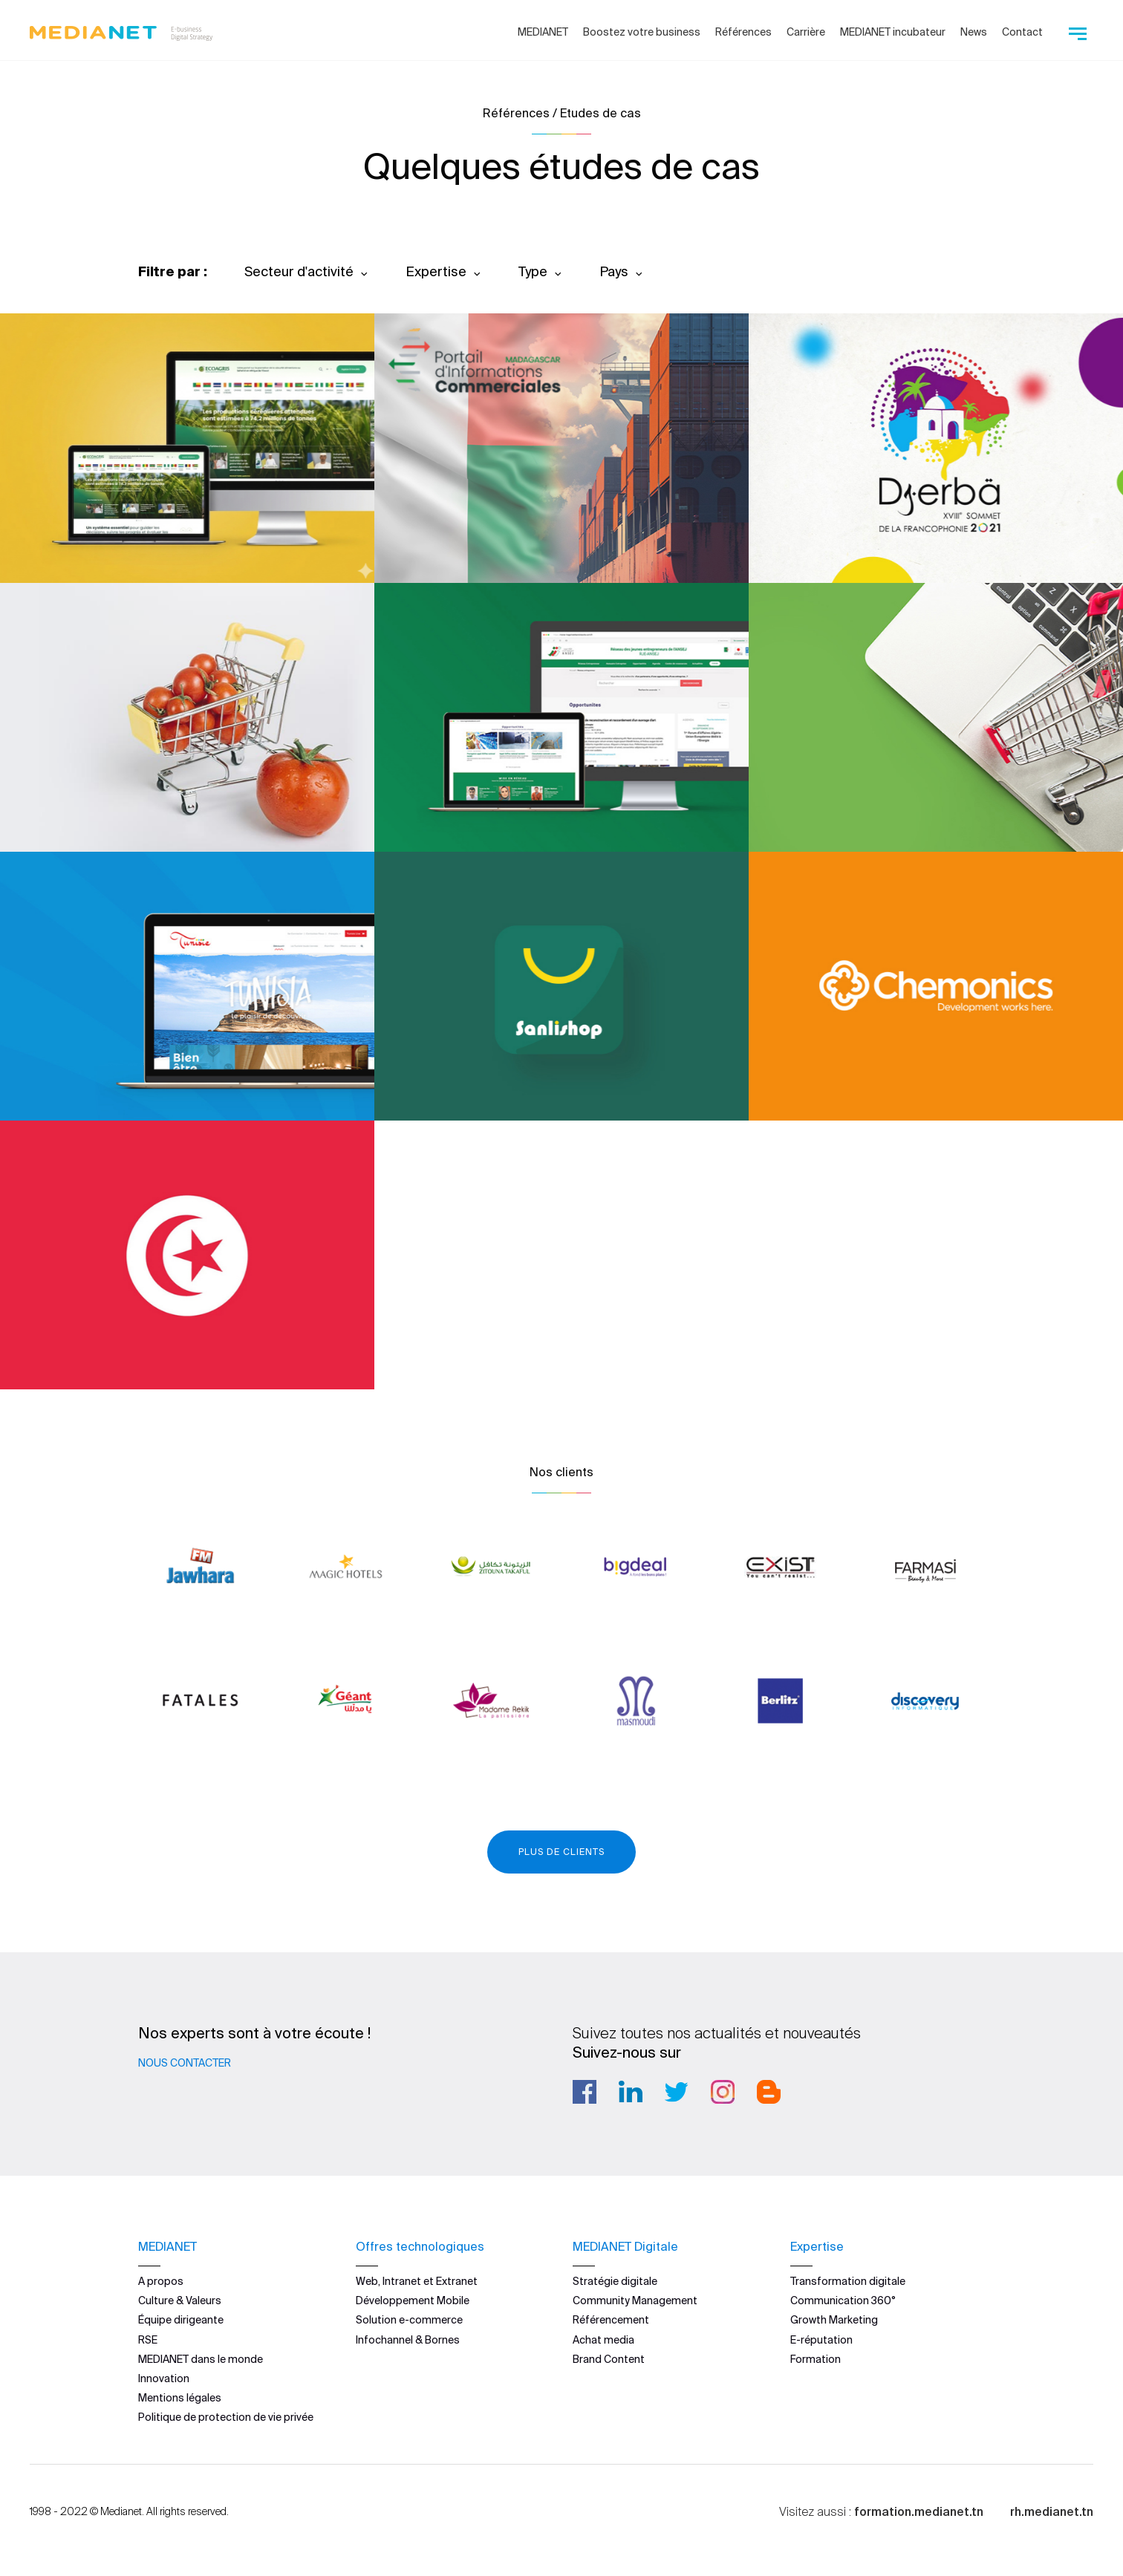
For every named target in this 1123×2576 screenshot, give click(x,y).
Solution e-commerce (409, 2320)
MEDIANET (543, 32)
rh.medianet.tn (1051, 2511)
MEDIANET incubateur (892, 32)
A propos (160, 2281)
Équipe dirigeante (181, 2320)
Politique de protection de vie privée (225, 2417)
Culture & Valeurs (179, 2300)
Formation (815, 2359)
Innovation (163, 2378)
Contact (1022, 32)
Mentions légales (179, 2398)
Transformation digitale (847, 2281)
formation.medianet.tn (918, 2511)
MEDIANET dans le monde (200, 2359)
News (973, 32)
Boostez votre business (641, 32)
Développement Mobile (412, 2300)
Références (743, 32)
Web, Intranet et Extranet (417, 2281)
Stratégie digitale (615, 2281)
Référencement (611, 2320)
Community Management (635, 2300)
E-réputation (821, 2340)
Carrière (806, 32)
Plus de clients (561, 1851)
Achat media (603, 2340)
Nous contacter (184, 2063)
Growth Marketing (834, 2320)
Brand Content (609, 2359)
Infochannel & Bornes (408, 2340)
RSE (147, 2340)
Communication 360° (843, 2300)
